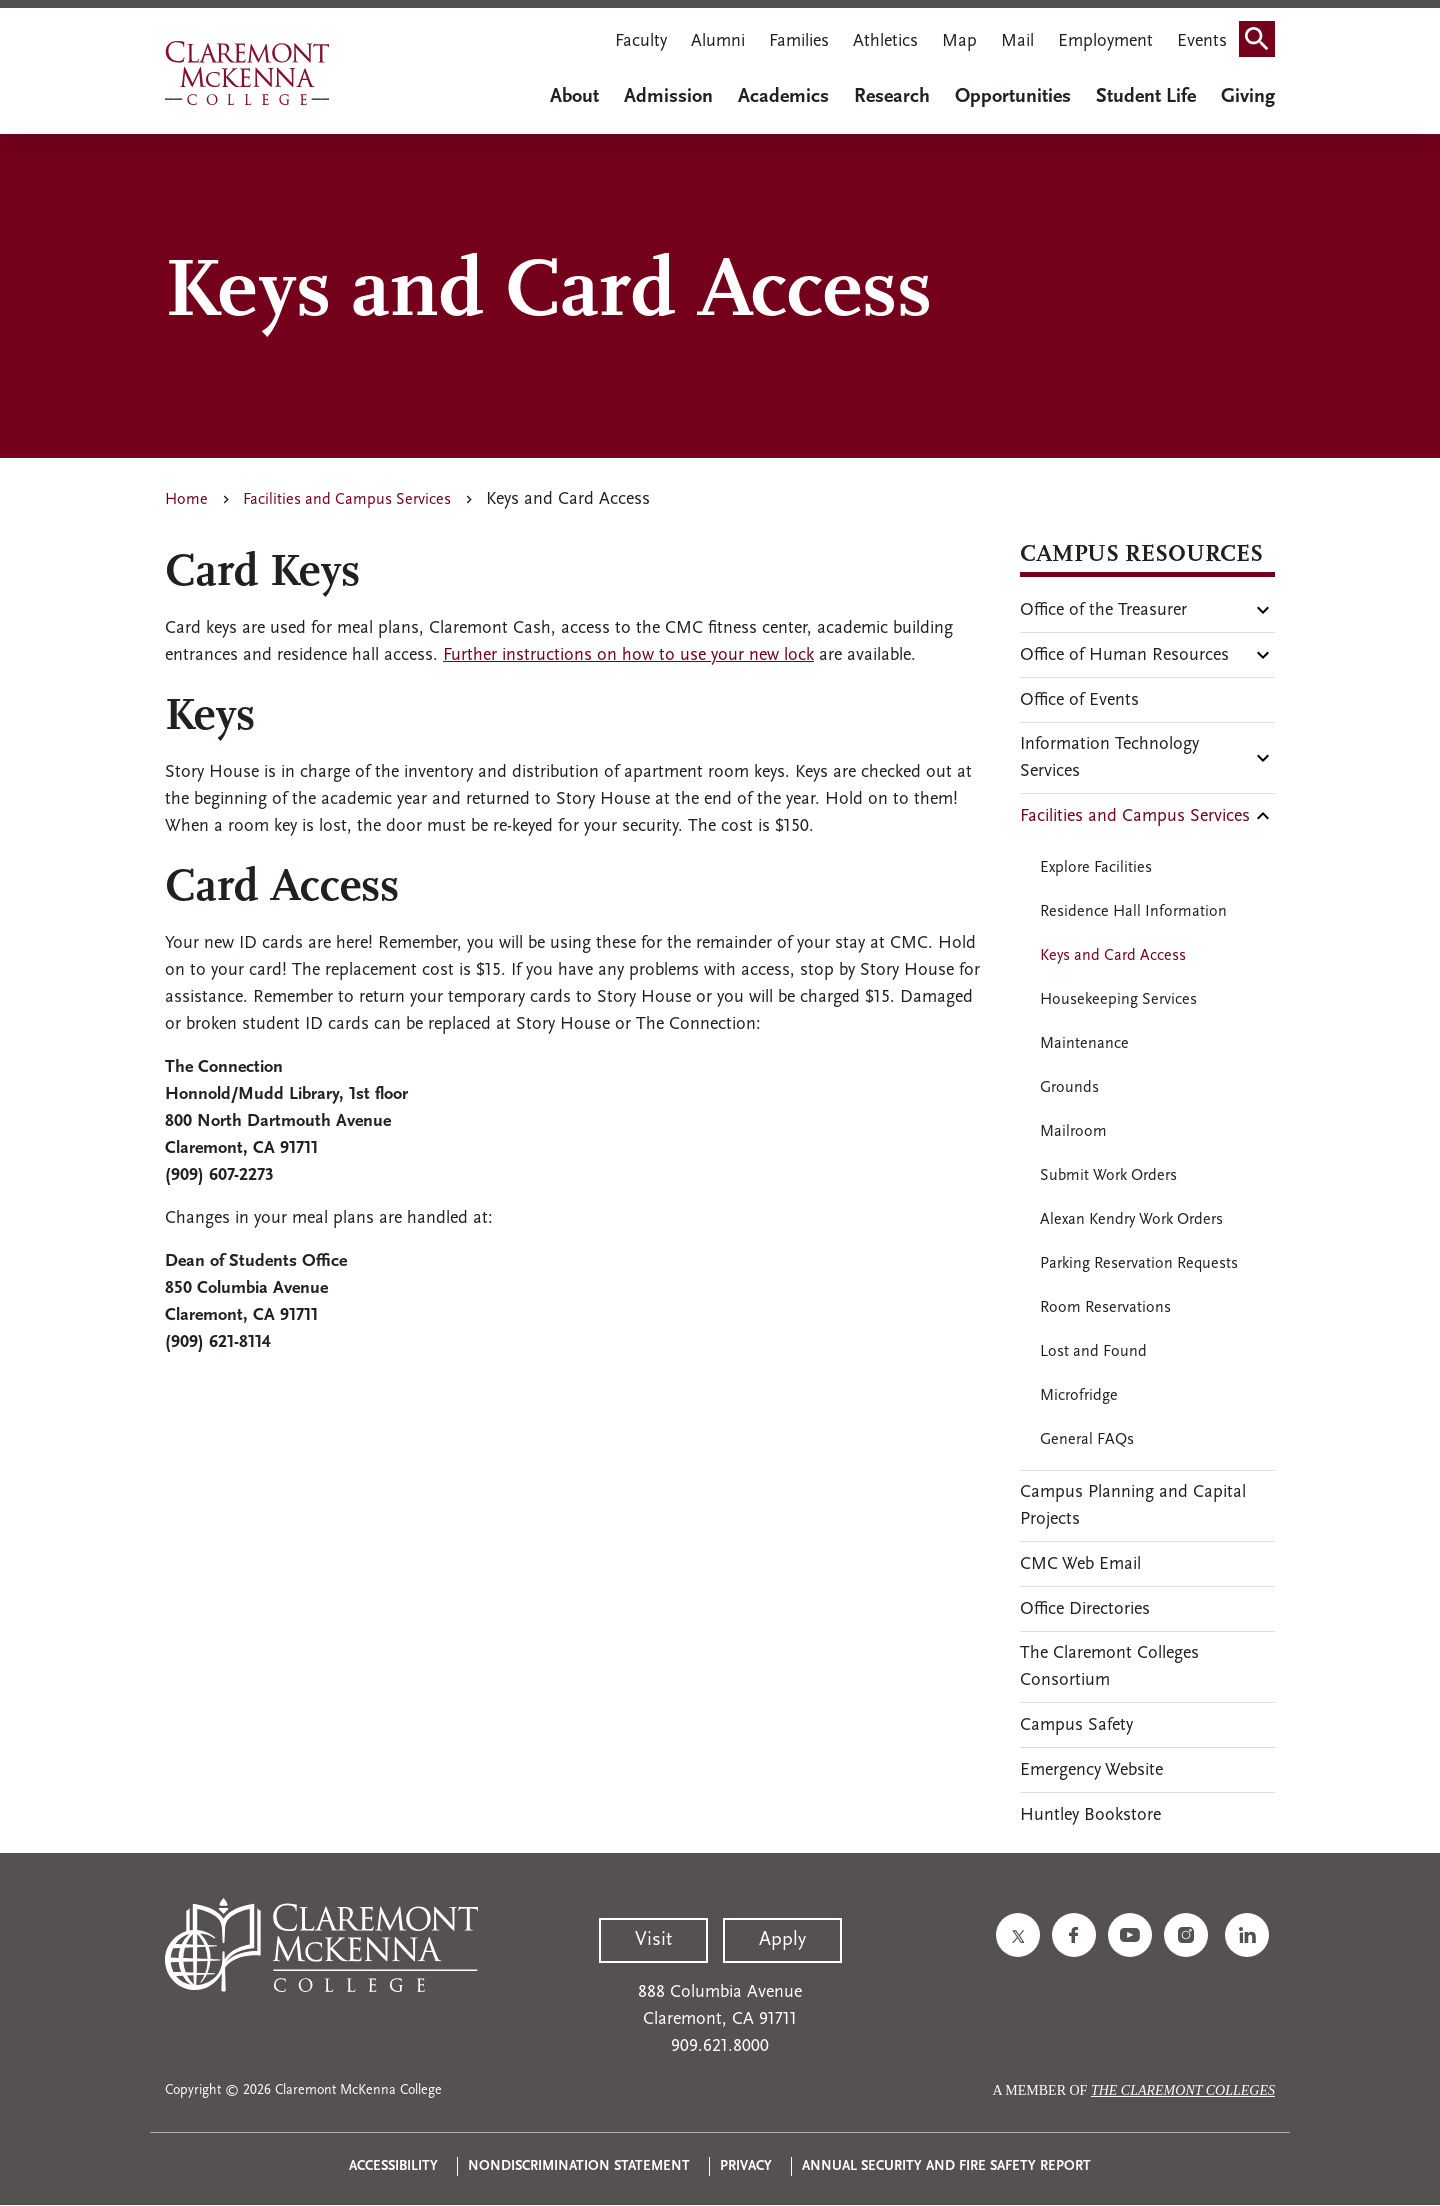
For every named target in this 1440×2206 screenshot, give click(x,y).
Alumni (718, 41)
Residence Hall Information (1133, 912)
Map (959, 41)
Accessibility (393, 2166)
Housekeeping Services (1118, 1000)
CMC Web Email (1080, 1564)
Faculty (641, 41)
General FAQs (1087, 1440)
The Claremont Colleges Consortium (1109, 1667)
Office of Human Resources (1124, 655)
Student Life (1146, 97)
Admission (668, 97)
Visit (653, 1940)
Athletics (885, 41)
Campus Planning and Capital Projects (1133, 1506)
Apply (782, 1940)
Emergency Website (1091, 1770)
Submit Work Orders (1108, 1176)
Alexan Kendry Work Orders (1131, 1220)
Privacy (746, 2166)
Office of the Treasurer (1103, 610)
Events (1202, 41)
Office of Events (1079, 700)
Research (892, 97)
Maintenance (1084, 1044)
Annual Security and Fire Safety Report (946, 2166)
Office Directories (1085, 1609)
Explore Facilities (1096, 868)
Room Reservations (1105, 1308)
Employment (1105, 41)
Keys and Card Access (1113, 956)
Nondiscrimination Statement (579, 2166)
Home (186, 500)
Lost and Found (1093, 1352)
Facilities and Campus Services (347, 500)
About (574, 97)
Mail (1017, 41)
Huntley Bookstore (1090, 1815)
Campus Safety (1076, 1725)
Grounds (1069, 1088)
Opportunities (1013, 97)
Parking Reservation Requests (1139, 1264)
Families (799, 41)
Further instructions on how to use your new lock (628, 655)
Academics (783, 97)
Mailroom (1073, 1132)
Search (1263, 43)
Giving (1248, 97)
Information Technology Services (1109, 758)
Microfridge (1079, 1396)
